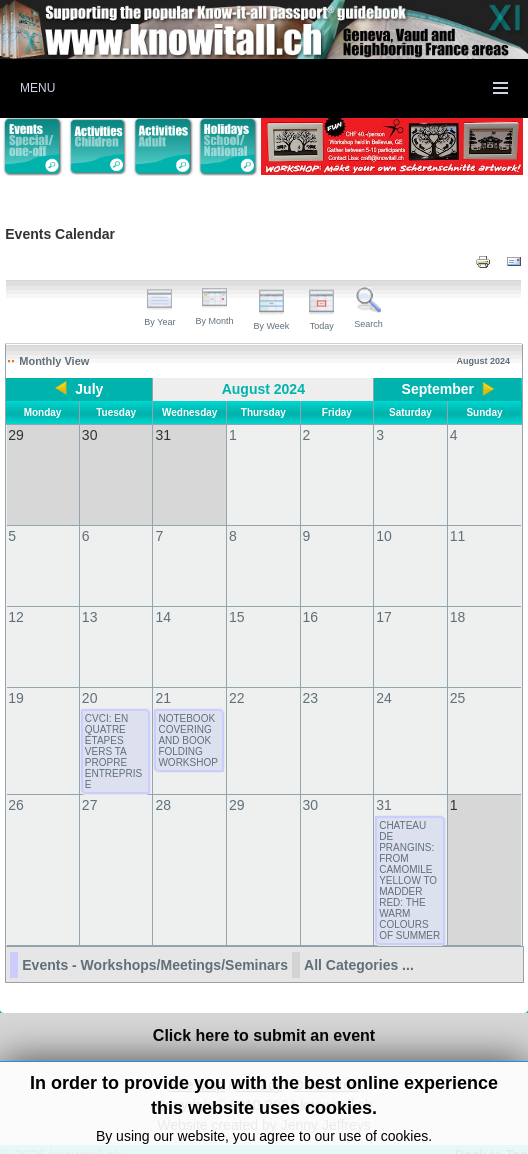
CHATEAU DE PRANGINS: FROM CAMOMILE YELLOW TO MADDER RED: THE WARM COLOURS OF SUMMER (409, 860)
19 (16, 678)
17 (384, 597)
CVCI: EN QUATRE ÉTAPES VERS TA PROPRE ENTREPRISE (113, 731)
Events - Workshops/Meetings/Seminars (155, 945)
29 (237, 785)
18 (458, 597)
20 (90, 678)
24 (384, 678)
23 (311, 678)
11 (458, 516)
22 (237, 678)
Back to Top (491, 1135)
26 (16, 785)
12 (16, 597)
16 (311, 597)
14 (163, 597)
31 (384, 785)
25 (458, 678)
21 (163, 678)
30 (311, 785)
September (438, 389)
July (89, 389)
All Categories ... (359, 945)
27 (90, 785)
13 (90, 597)
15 (237, 597)
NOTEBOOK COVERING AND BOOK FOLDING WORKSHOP (187, 720)
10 (384, 516)
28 (163, 785)
